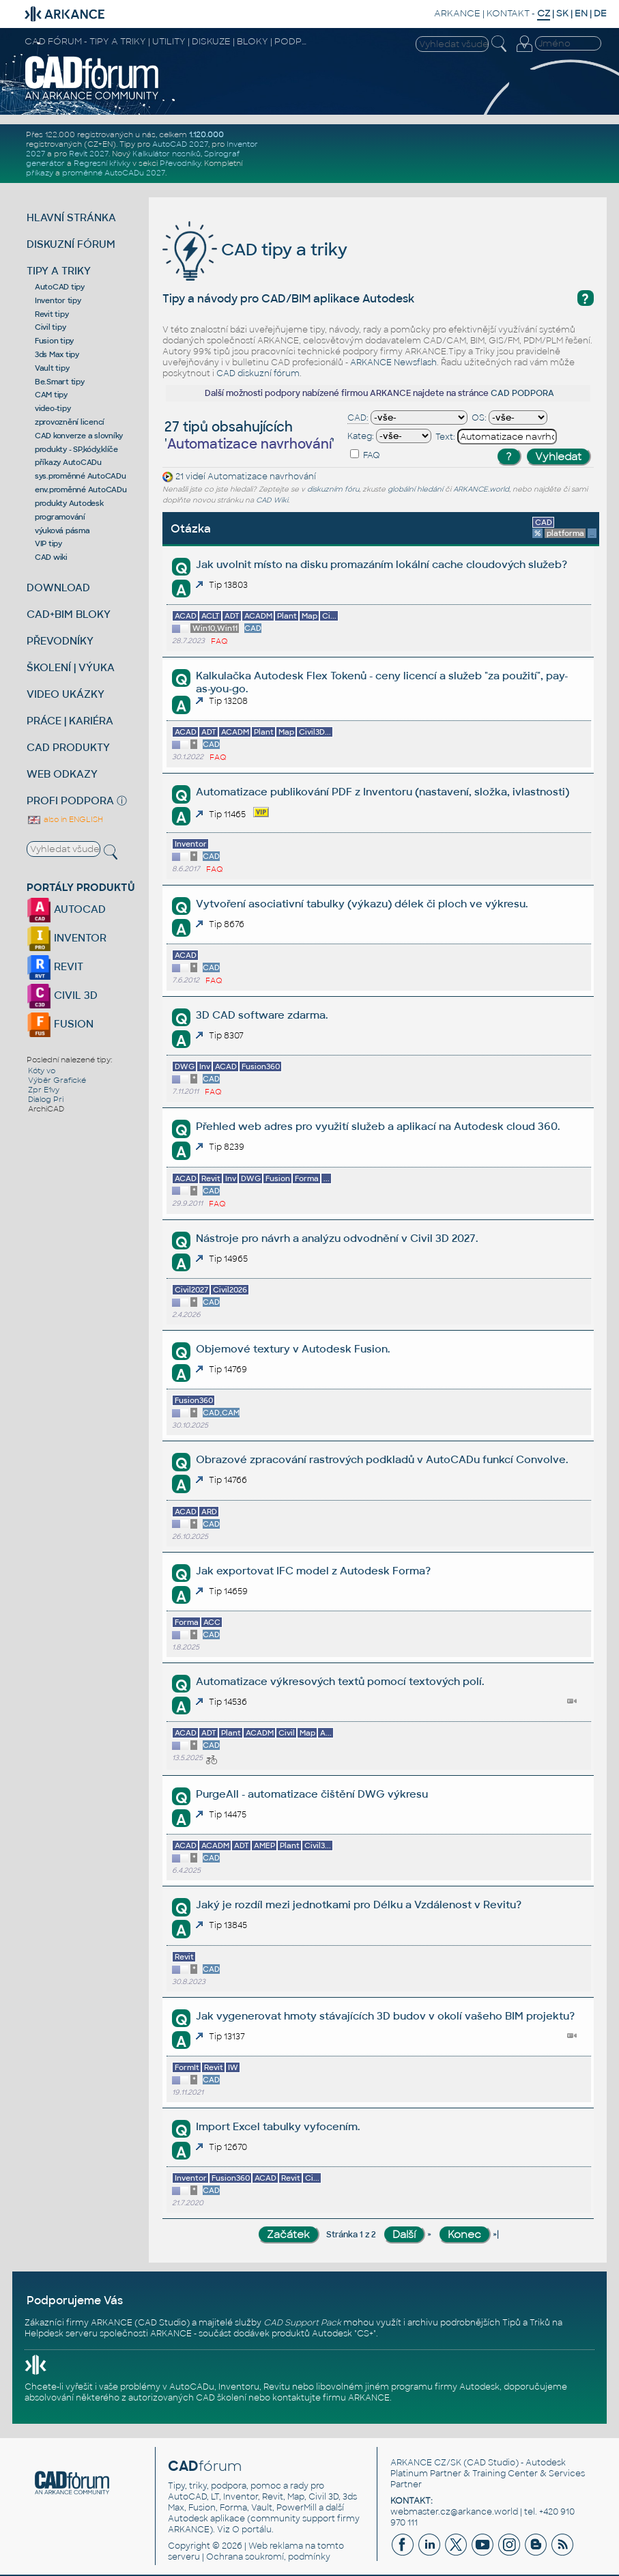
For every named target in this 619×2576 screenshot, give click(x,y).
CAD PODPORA (522, 393)
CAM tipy (51, 394)
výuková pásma (62, 530)
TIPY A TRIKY (59, 270)
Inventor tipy (58, 300)
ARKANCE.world (481, 489)
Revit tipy (52, 314)
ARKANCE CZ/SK (425, 2462)
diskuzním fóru (333, 489)
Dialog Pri (45, 1099)
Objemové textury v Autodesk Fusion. (293, 1348)
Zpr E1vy (43, 1089)
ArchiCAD (46, 1109)
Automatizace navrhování (261, 476)
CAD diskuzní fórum (258, 373)
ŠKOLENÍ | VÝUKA (71, 667)
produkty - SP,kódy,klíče (76, 449)
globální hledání (415, 489)
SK (562, 13)
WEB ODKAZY (62, 773)
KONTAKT (508, 13)
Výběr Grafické (57, 1080)
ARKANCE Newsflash (393, 362)
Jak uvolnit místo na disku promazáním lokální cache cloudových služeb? (381, 564)
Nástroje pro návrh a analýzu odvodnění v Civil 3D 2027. (337, 1238)
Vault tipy (52, 368)
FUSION (60, 1023)
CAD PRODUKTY (68, 747)
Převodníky (180, 163)
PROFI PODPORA (70, 800)
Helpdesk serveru (61, 2333)
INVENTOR (66, 937)
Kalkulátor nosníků (166, 153)
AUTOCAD (66, 909)
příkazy (39, 173)
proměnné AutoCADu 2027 (113, 173)
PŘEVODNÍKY (60, 640)
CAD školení (221, 2397)
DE (600, 13)
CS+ (365, 2333)
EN (581, 13)
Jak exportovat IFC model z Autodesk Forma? (313, 1570)
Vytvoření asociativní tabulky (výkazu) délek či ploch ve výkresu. (362, 903)
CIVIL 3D (62, 995)
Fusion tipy (54, 340)
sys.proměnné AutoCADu (80, 476)
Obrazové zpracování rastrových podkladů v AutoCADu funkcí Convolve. (382, 1459)
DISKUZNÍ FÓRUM (71, 244)
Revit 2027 (89, 153)
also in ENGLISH (65, 819)
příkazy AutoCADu (68, 462)
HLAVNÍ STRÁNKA (71, 217)
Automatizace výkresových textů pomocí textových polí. (340, 1681)
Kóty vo (41, 1070)
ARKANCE (457, 13)
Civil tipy (50, 327)
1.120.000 (206, 134)
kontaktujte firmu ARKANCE (331, 2397)
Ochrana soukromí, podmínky (268, 2556)
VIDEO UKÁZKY (65, 694)
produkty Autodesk (69, 503)
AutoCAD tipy (60, 287)
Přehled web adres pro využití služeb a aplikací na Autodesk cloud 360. (378, 1126)
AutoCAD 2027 (180, 144)
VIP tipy (48, 543)
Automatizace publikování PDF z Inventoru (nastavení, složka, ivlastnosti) (382, 791)
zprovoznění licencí (69, 422)
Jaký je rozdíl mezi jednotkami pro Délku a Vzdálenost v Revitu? (358, 1904)
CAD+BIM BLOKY (69, 614)
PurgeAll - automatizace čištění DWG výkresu (312, 1793)
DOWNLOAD (58, 587)
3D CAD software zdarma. (262, 1014)
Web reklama (275, 2545)
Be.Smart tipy (60, 381)
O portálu (252, 2529)
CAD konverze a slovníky (79, 435)
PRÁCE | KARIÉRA (70, 720)
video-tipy (53, 408)
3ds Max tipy (57, 354)
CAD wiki (51, 557)
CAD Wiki (272, 500)
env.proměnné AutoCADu (81, 489)
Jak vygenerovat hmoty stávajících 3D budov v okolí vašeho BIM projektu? (385, 2015)
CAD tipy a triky (254, 249)
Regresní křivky (102, 163)
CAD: (358, 417)
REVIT (55, 966)
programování (60, 517)
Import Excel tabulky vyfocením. (278, 2126)
